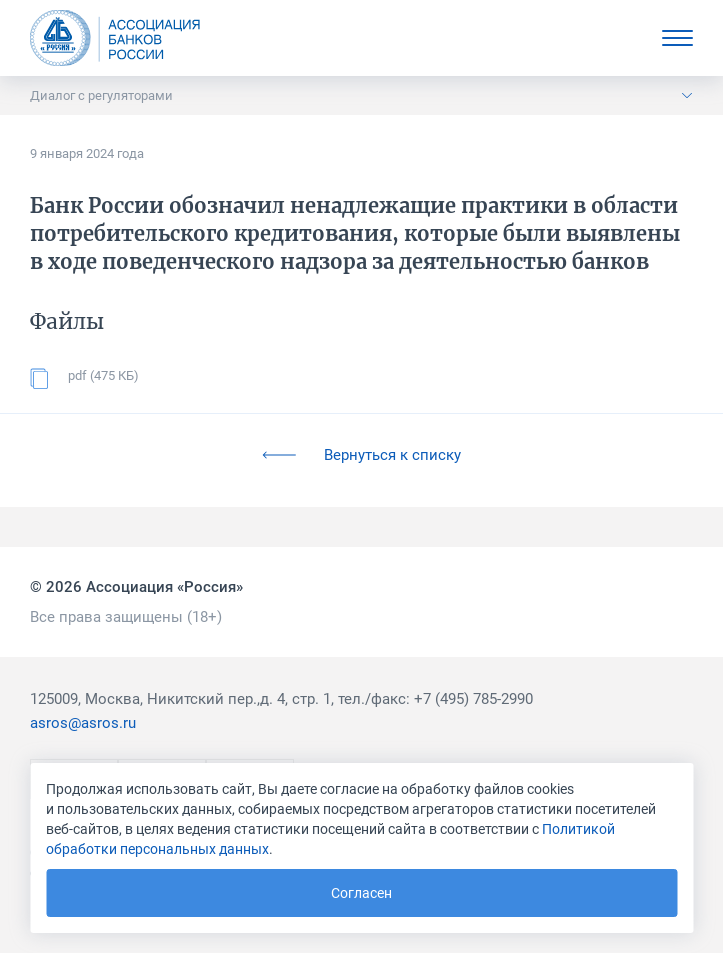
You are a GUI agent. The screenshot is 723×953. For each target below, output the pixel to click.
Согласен (361, 893)
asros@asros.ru (83, 723)
